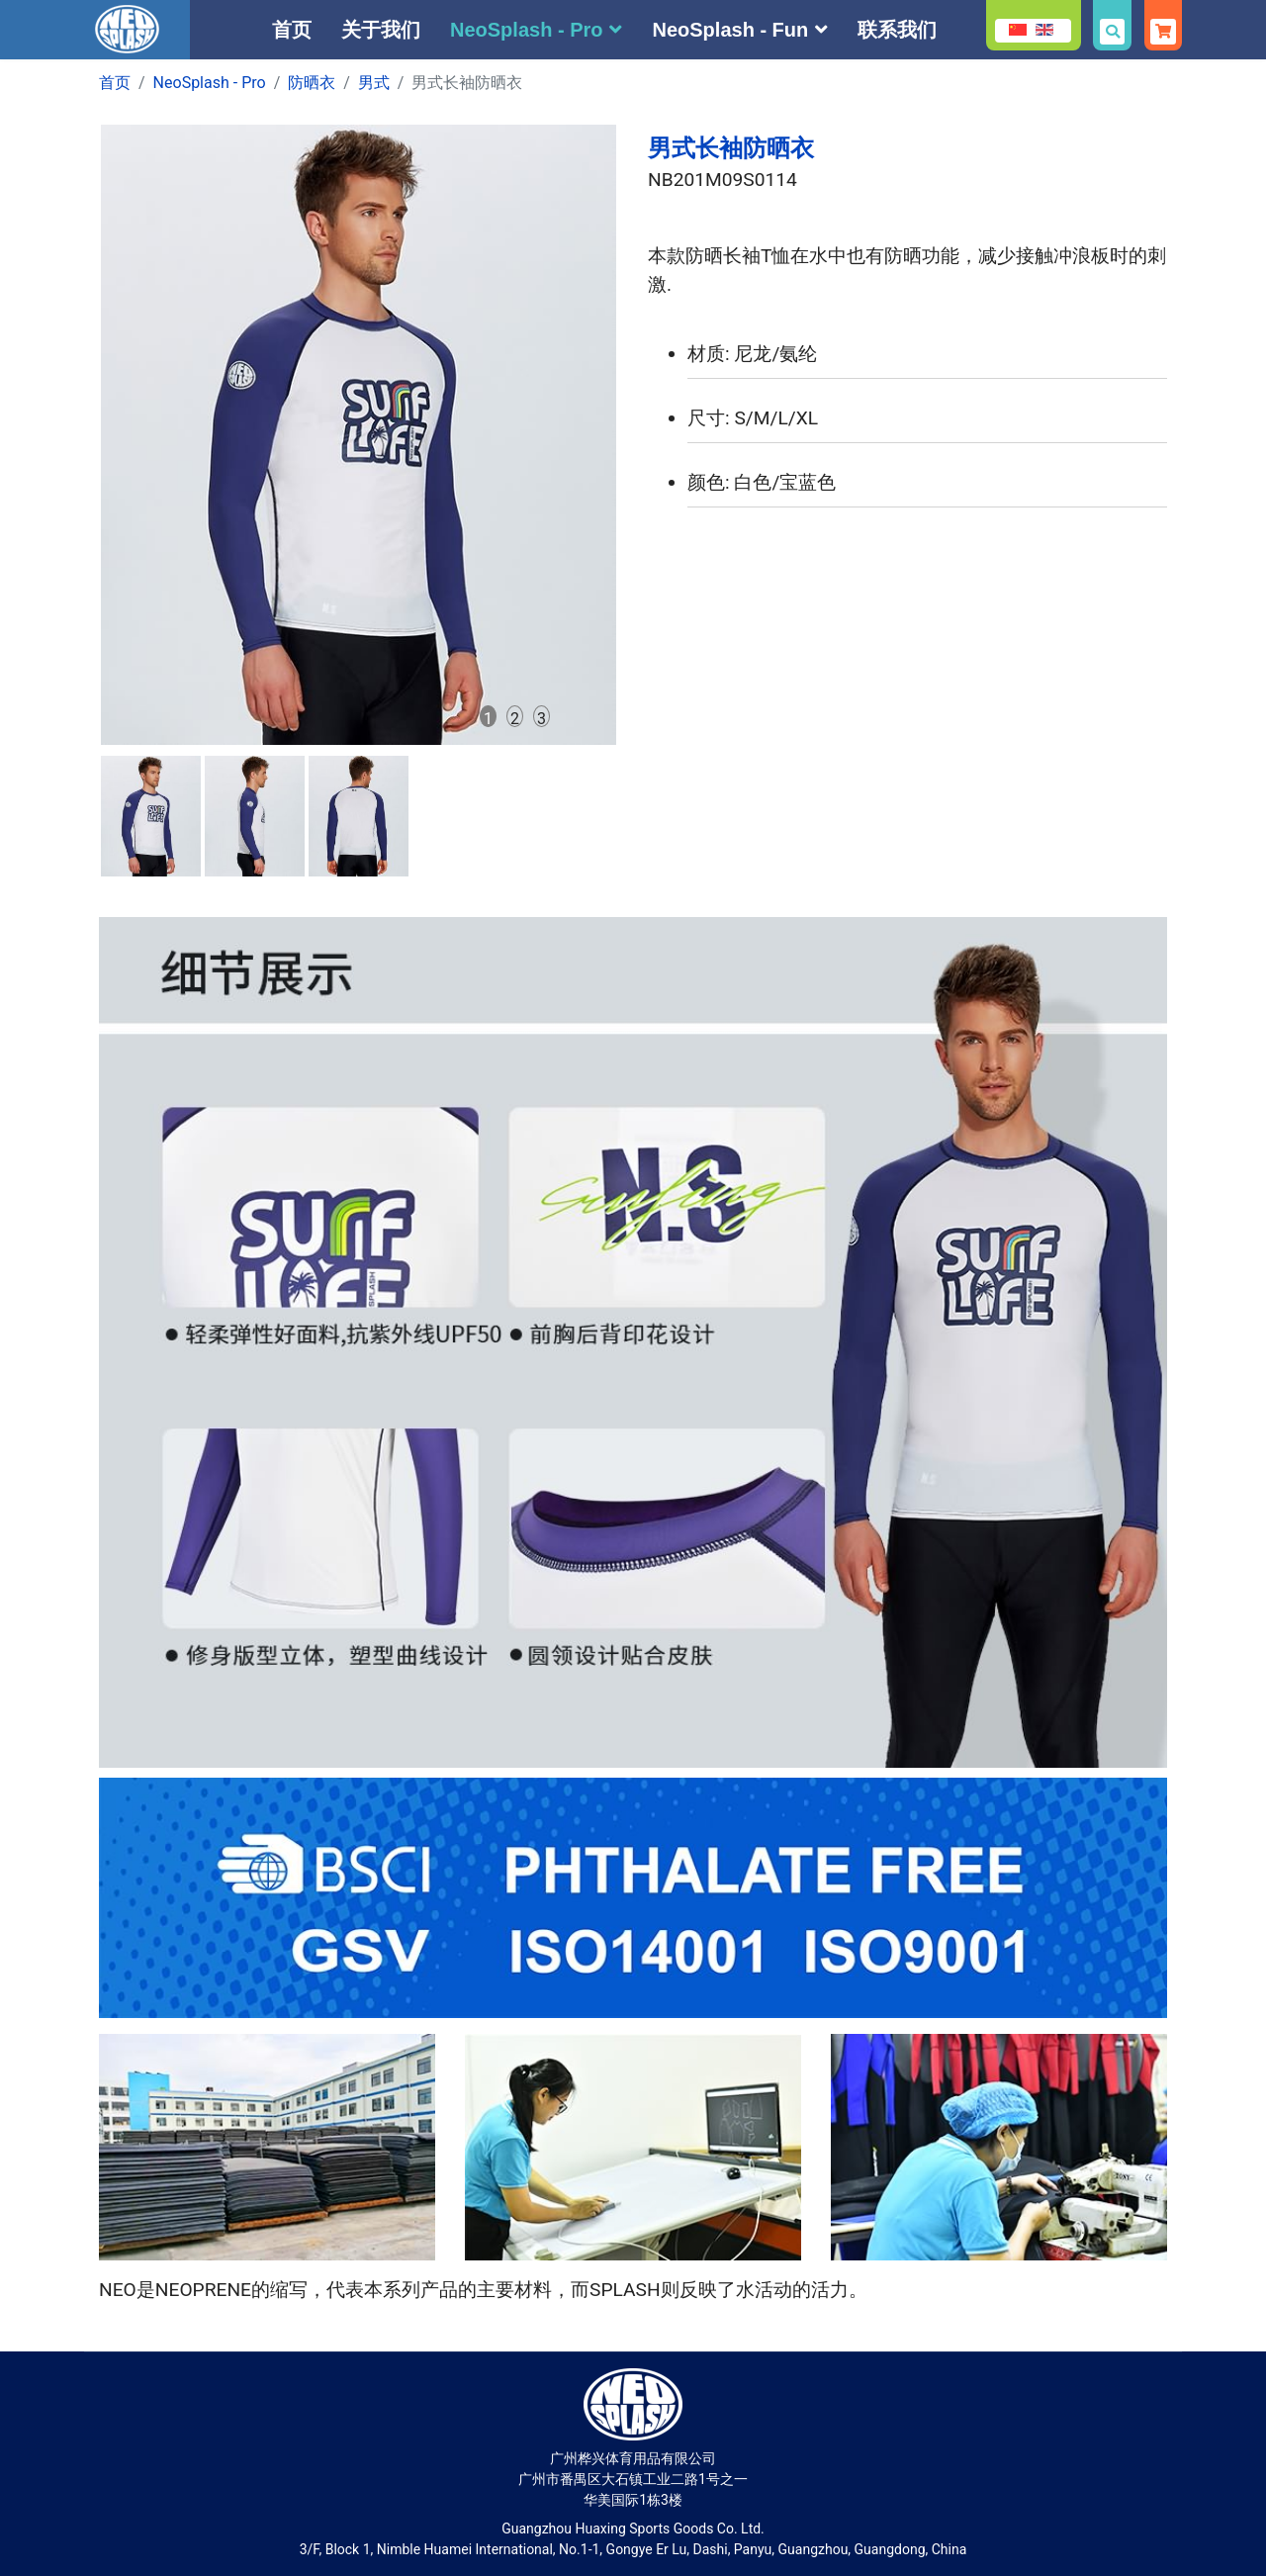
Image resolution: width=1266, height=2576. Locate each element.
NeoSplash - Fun (730, 30)
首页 (292, 30)
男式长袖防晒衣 (731, 148)
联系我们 (897, 30)
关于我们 (380, 30)
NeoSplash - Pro (526, 30)
